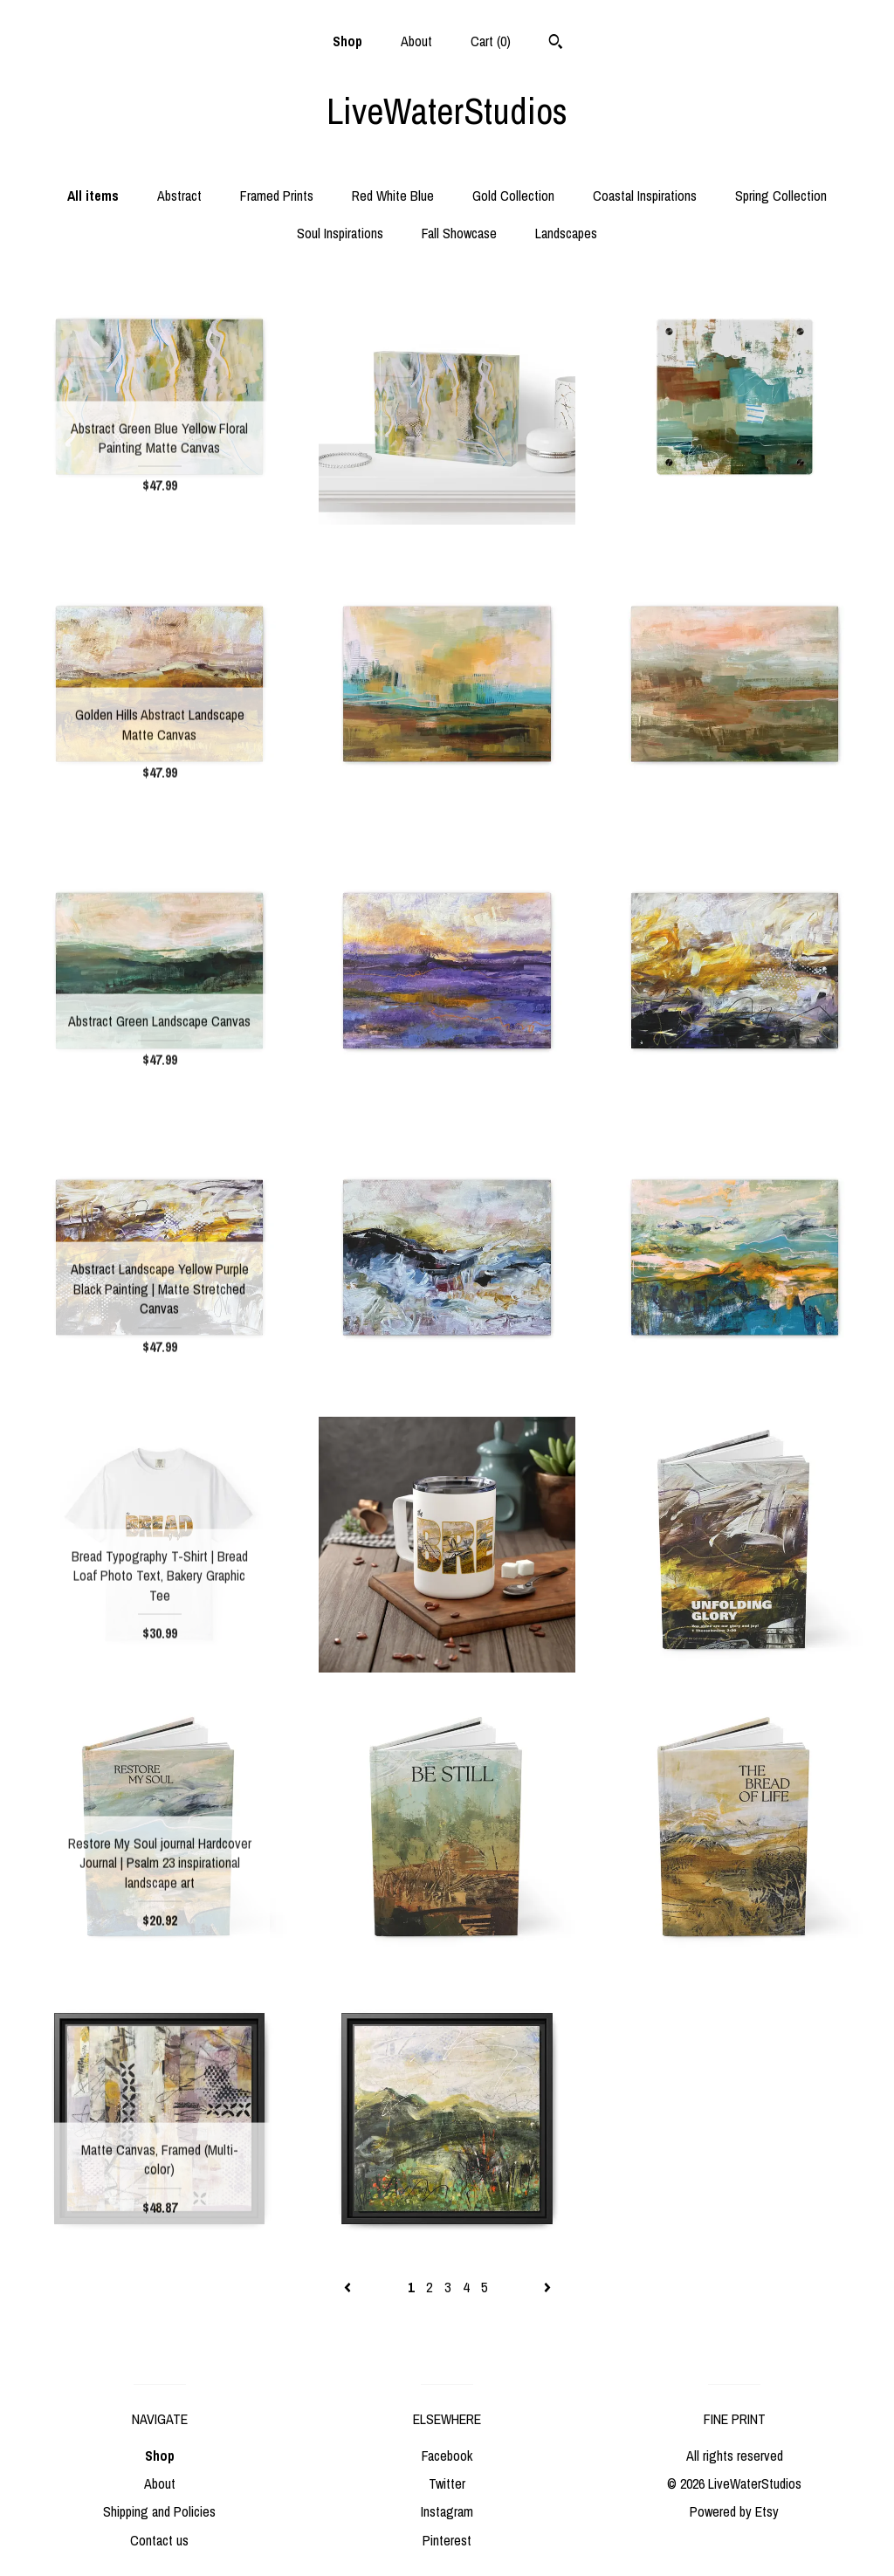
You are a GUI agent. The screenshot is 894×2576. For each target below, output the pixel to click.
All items (93, 195)
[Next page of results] (547, 2287)
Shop (347, 41)
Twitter (447, 2483)
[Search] (555, 43)
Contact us (159, 2540)
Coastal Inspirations (645, 195)
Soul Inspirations (340, 233)
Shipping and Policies (159, 2511)
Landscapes (566, 233)
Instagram (447, 2511)
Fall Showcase (459, 233)
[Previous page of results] (349, 2287)
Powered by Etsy (734, 2511)
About (416, 41)
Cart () (491, 41)
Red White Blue (393, 195)
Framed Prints (276, 195)
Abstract (179, 195)
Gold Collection (513, 195)
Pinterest (447, 2540)
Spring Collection (781, 195)
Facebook (447, 2455)
